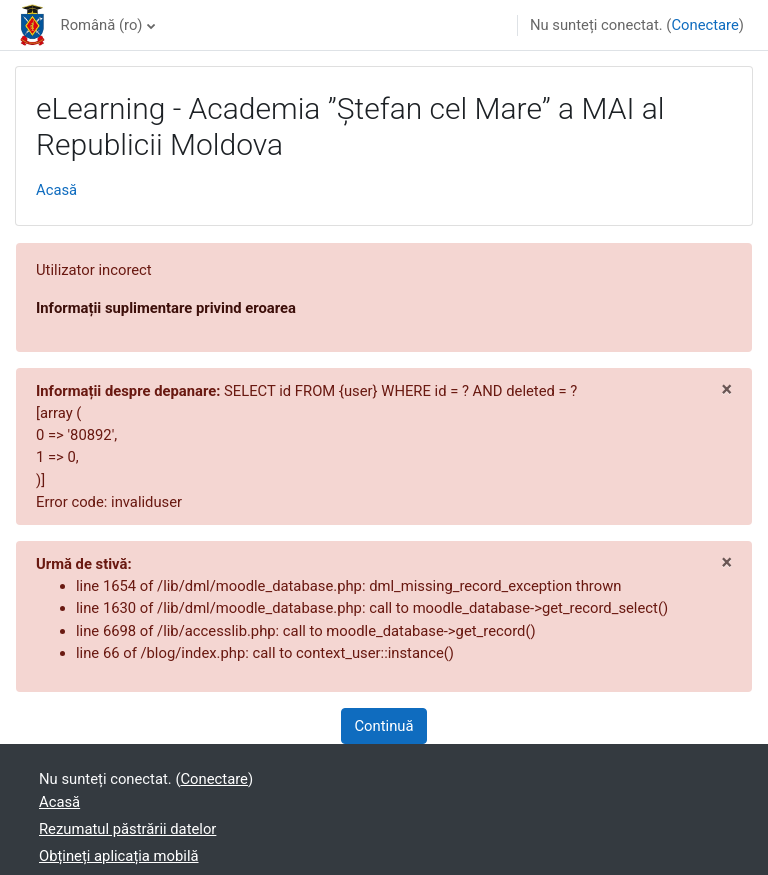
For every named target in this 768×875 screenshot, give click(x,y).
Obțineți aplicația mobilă (119, 856)
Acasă (56, 190)
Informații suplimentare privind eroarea (166, 308)
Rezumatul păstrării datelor (127, 829)
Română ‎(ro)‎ (102, 25)
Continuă (383, 726)
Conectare (704, 25)
